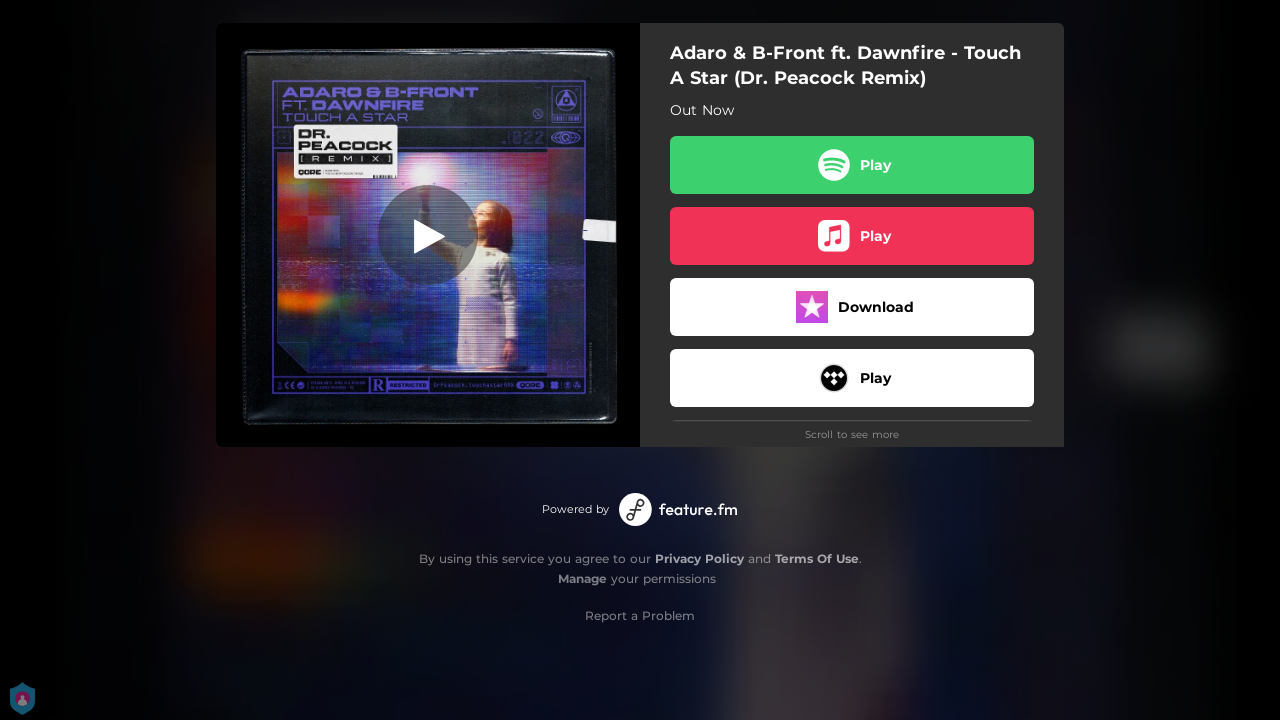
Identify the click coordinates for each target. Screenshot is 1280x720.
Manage (582, 578)
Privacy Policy (699, 558)
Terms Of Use (817, 558)
